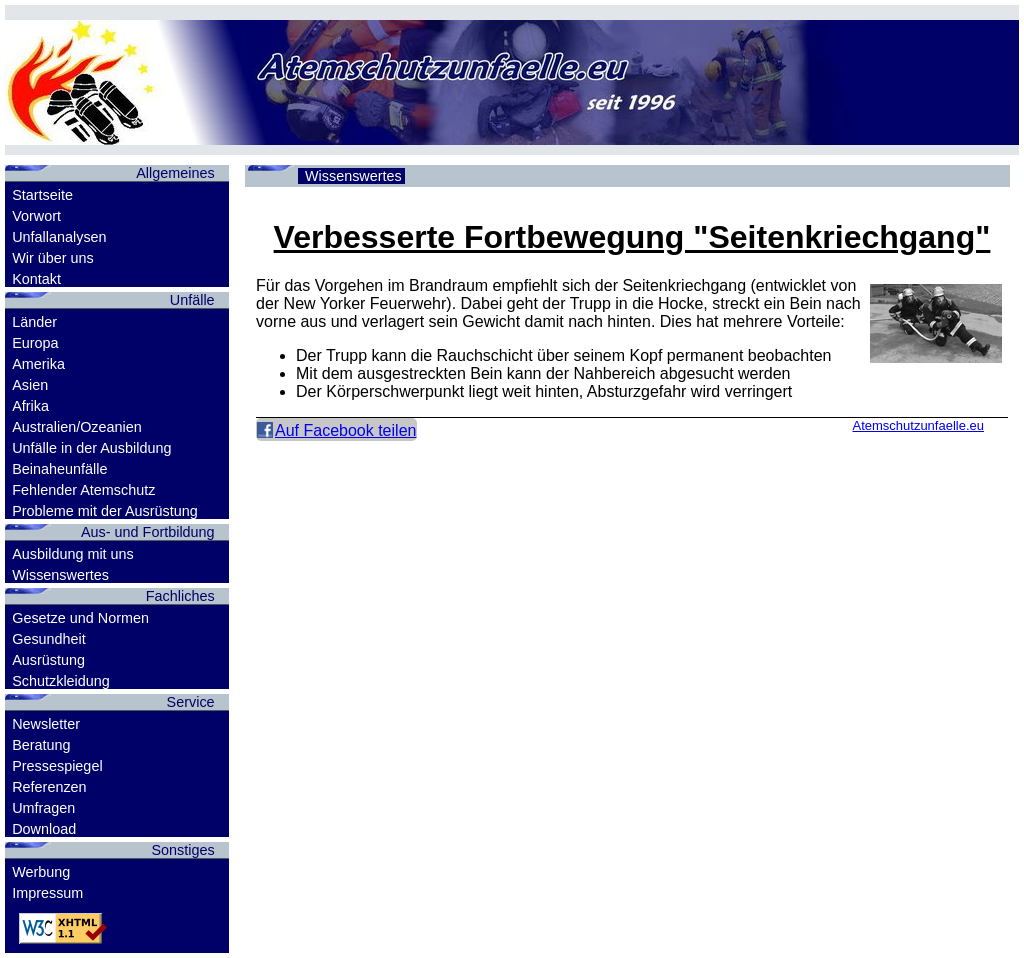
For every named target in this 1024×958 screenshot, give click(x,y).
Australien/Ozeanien (77, 427)
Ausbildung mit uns (73, 554)
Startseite (42, 195)
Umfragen (43, 808)
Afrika (30, 406)
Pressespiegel (57, 766)
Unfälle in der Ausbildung (91, 448)
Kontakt (36, 279)
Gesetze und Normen (80, 618)
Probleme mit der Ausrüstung (105, 511)
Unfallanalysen (59, 237)
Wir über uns (53, 258)
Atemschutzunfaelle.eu (918, 425)
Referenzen (49, 787)
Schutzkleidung (61, 681)
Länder (34, 322)
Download (44, 829)
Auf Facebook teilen (345, 430)
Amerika (38, 364)
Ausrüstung (48, 660)
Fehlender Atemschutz (83, 490)
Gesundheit (49, 639)
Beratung (41, 745)
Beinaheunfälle (59, 469)
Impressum (47, 893)
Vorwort (36, 216)
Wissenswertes (60, 575)
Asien (30, 385)
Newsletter (46, 724)
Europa (35, 343)
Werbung (41, 872)
